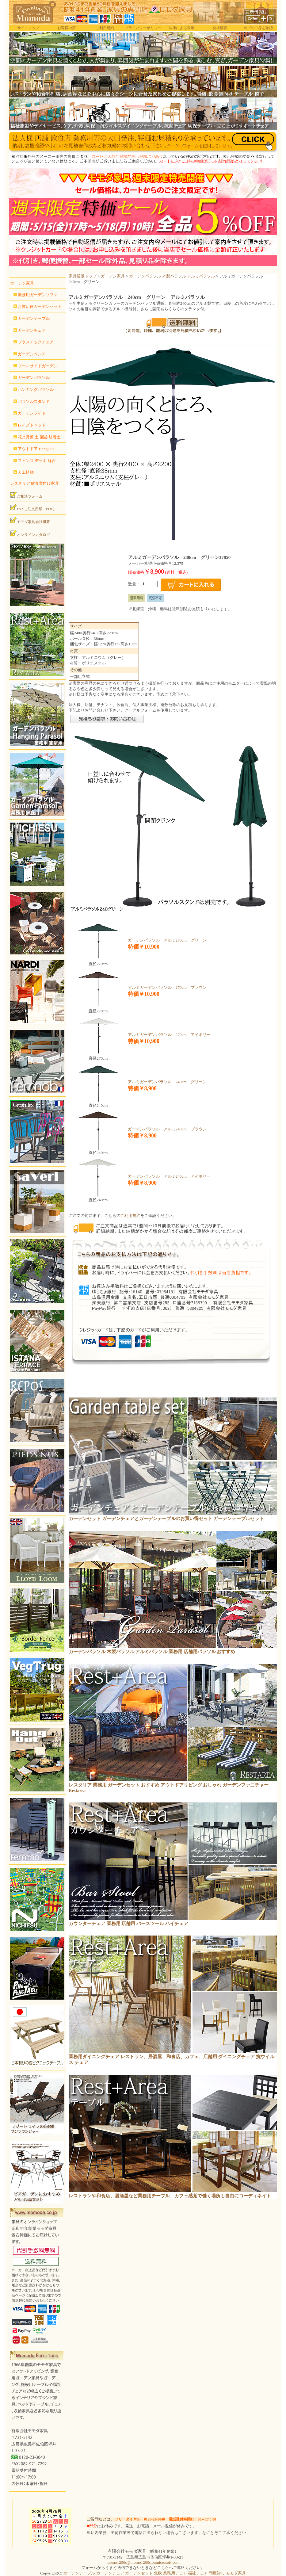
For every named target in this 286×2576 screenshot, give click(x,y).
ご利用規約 (105, 28)
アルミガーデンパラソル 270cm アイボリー (169, 1034)
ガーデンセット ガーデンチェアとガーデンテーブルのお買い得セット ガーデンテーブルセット (166, 1518)
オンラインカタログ (30, 533)
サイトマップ (28, 28)
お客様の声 (66, 28)
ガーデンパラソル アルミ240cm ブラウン (167, 1129)
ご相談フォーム (26, 495)
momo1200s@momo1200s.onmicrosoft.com (142, 2562)
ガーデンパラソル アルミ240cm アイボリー (169, 1176)
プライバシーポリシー (143, 28)
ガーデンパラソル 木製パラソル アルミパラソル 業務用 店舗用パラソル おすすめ (152, 1651)
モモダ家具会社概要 (30, 520)
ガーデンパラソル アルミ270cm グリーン (167, 940)
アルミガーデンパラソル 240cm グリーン (167, 1082)
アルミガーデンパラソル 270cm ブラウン (167, 987)
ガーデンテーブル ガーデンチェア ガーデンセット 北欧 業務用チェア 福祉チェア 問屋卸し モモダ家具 (154, 2573)
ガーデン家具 (113, 276)
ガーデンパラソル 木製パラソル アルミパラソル (172, 276)
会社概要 (219, 28)
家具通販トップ (83, 276)
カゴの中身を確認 (258, 28)
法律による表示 (181, 28)
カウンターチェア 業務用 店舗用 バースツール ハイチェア (128, 1923)
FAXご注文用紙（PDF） (33, 507)
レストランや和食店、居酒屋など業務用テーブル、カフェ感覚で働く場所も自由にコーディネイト (170, 2195)
